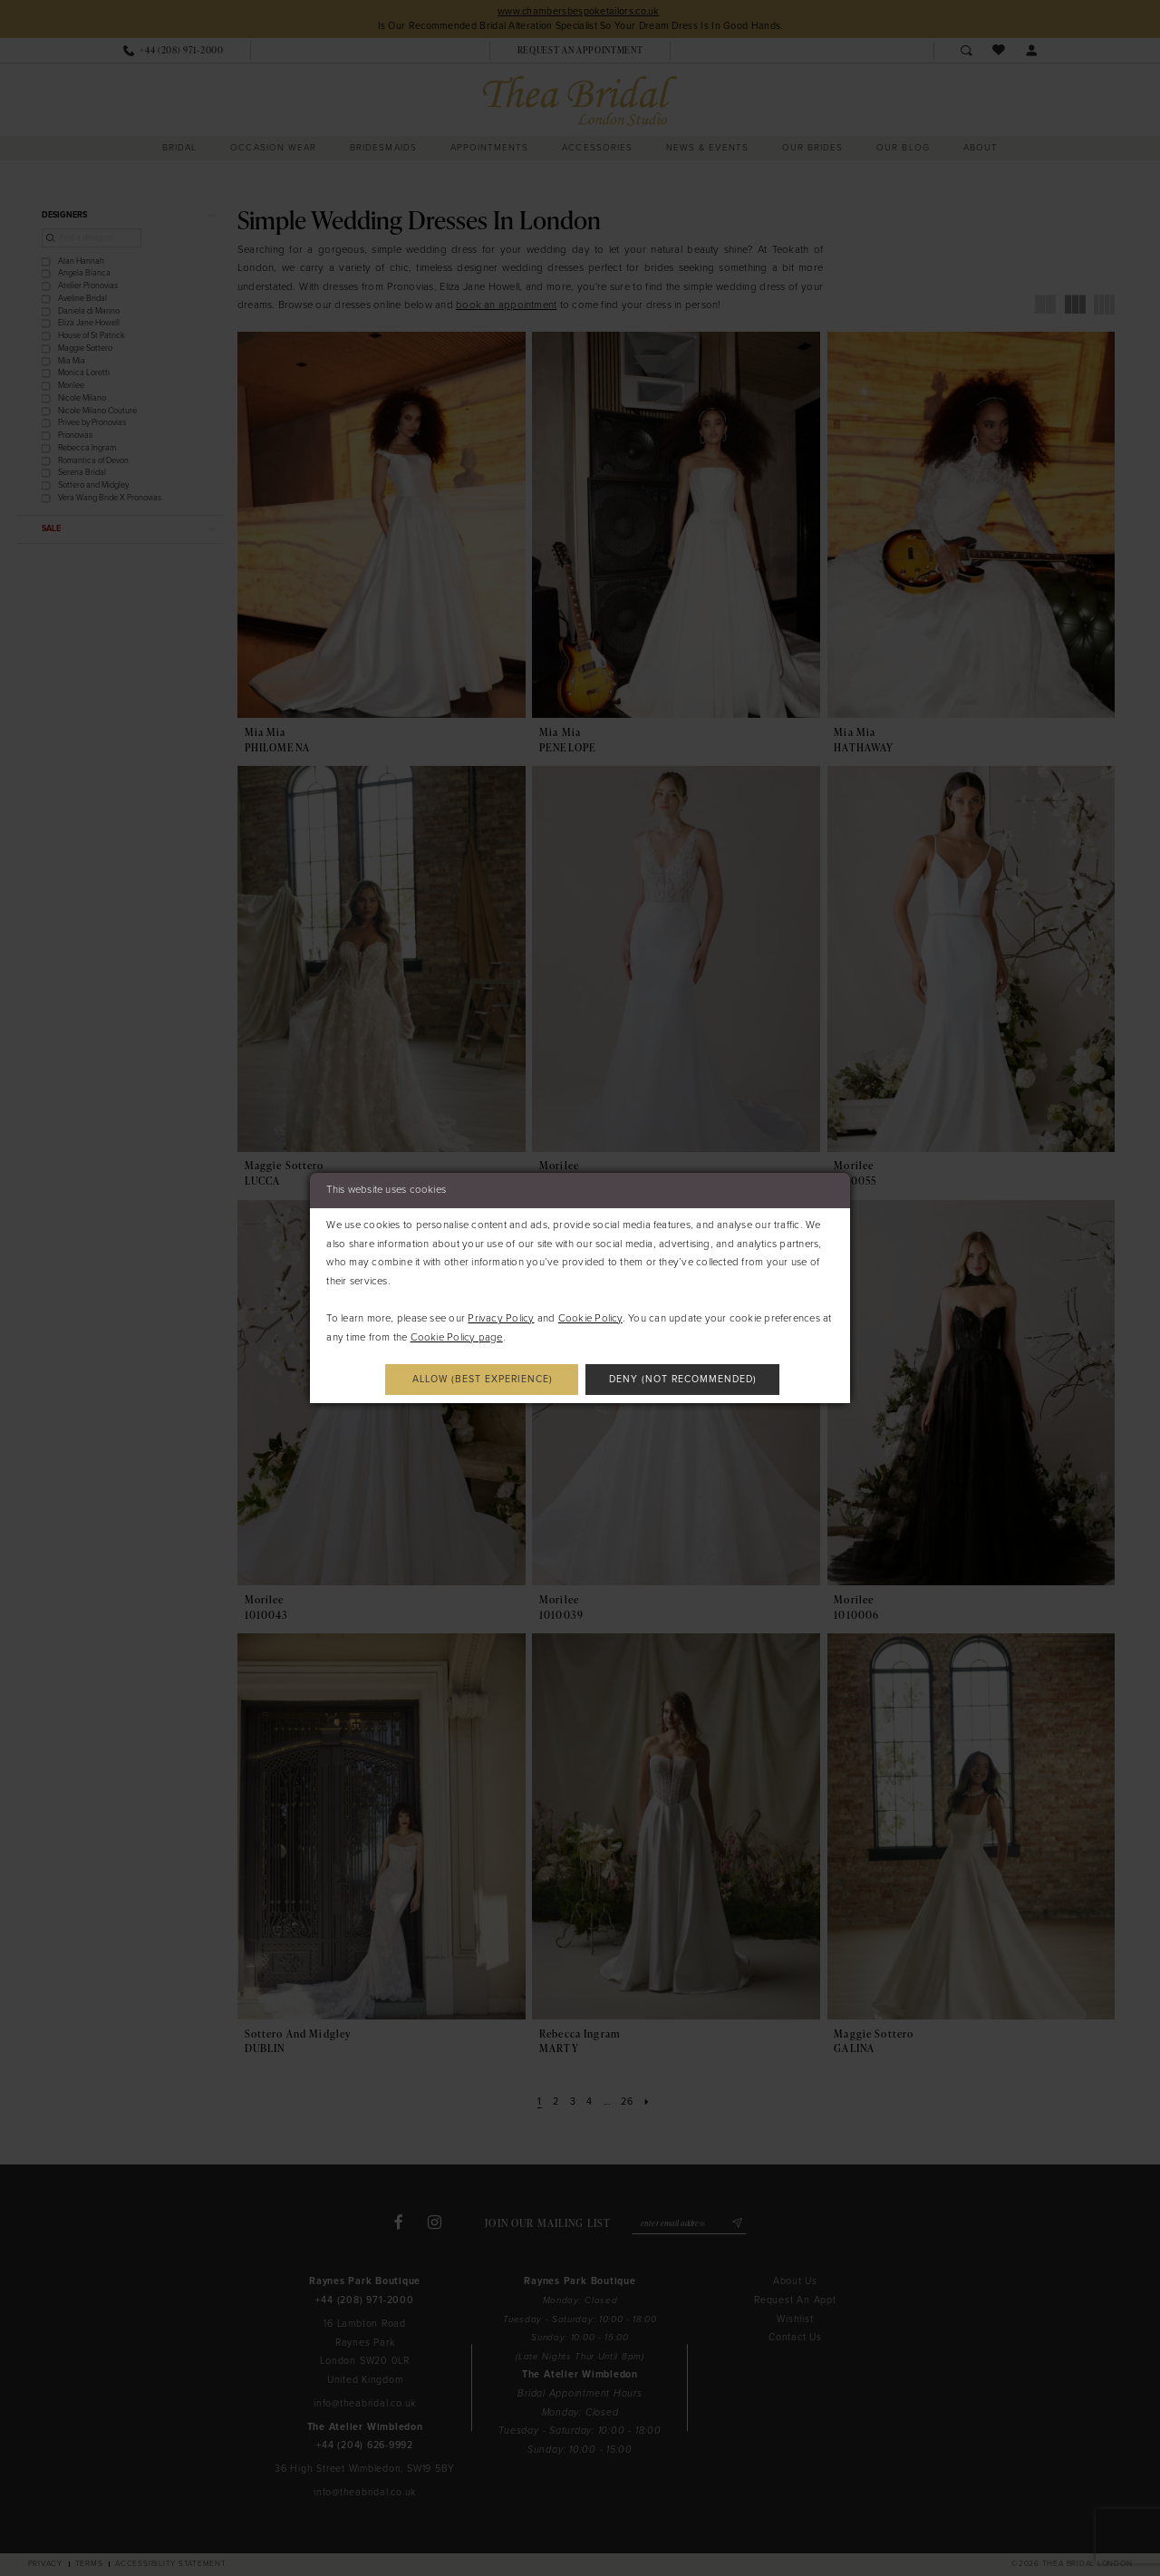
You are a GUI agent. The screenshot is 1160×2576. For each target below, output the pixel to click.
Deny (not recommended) (683, 1379)
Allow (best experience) (482, 1379)
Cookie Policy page (457, 1337)
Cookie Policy (590, 1318)
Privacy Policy (501, 1318)
